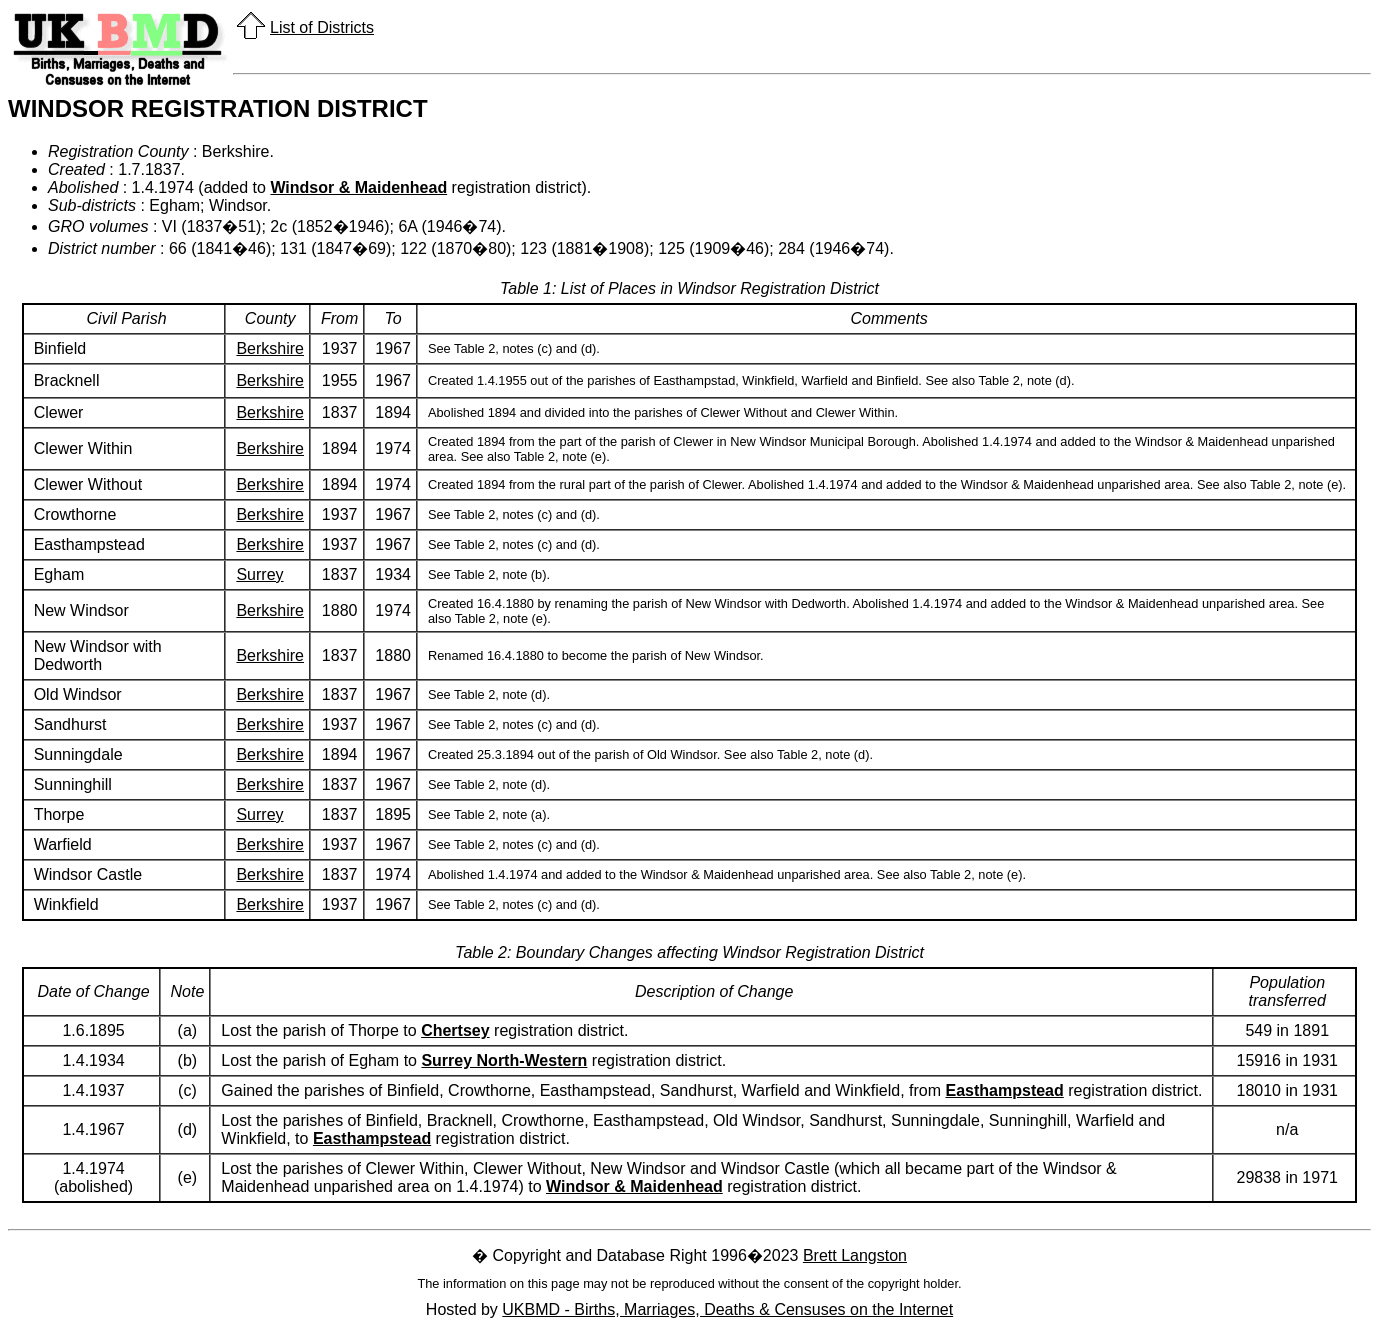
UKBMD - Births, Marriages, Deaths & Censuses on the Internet (727, 1309)
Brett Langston (855, 1255)
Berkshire (270, 348)
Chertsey (455, 1030)
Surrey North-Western (504, 1060)
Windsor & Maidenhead (358, 187)
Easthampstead (1005, 1090)
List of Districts (322, 27)
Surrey (259, 574)
